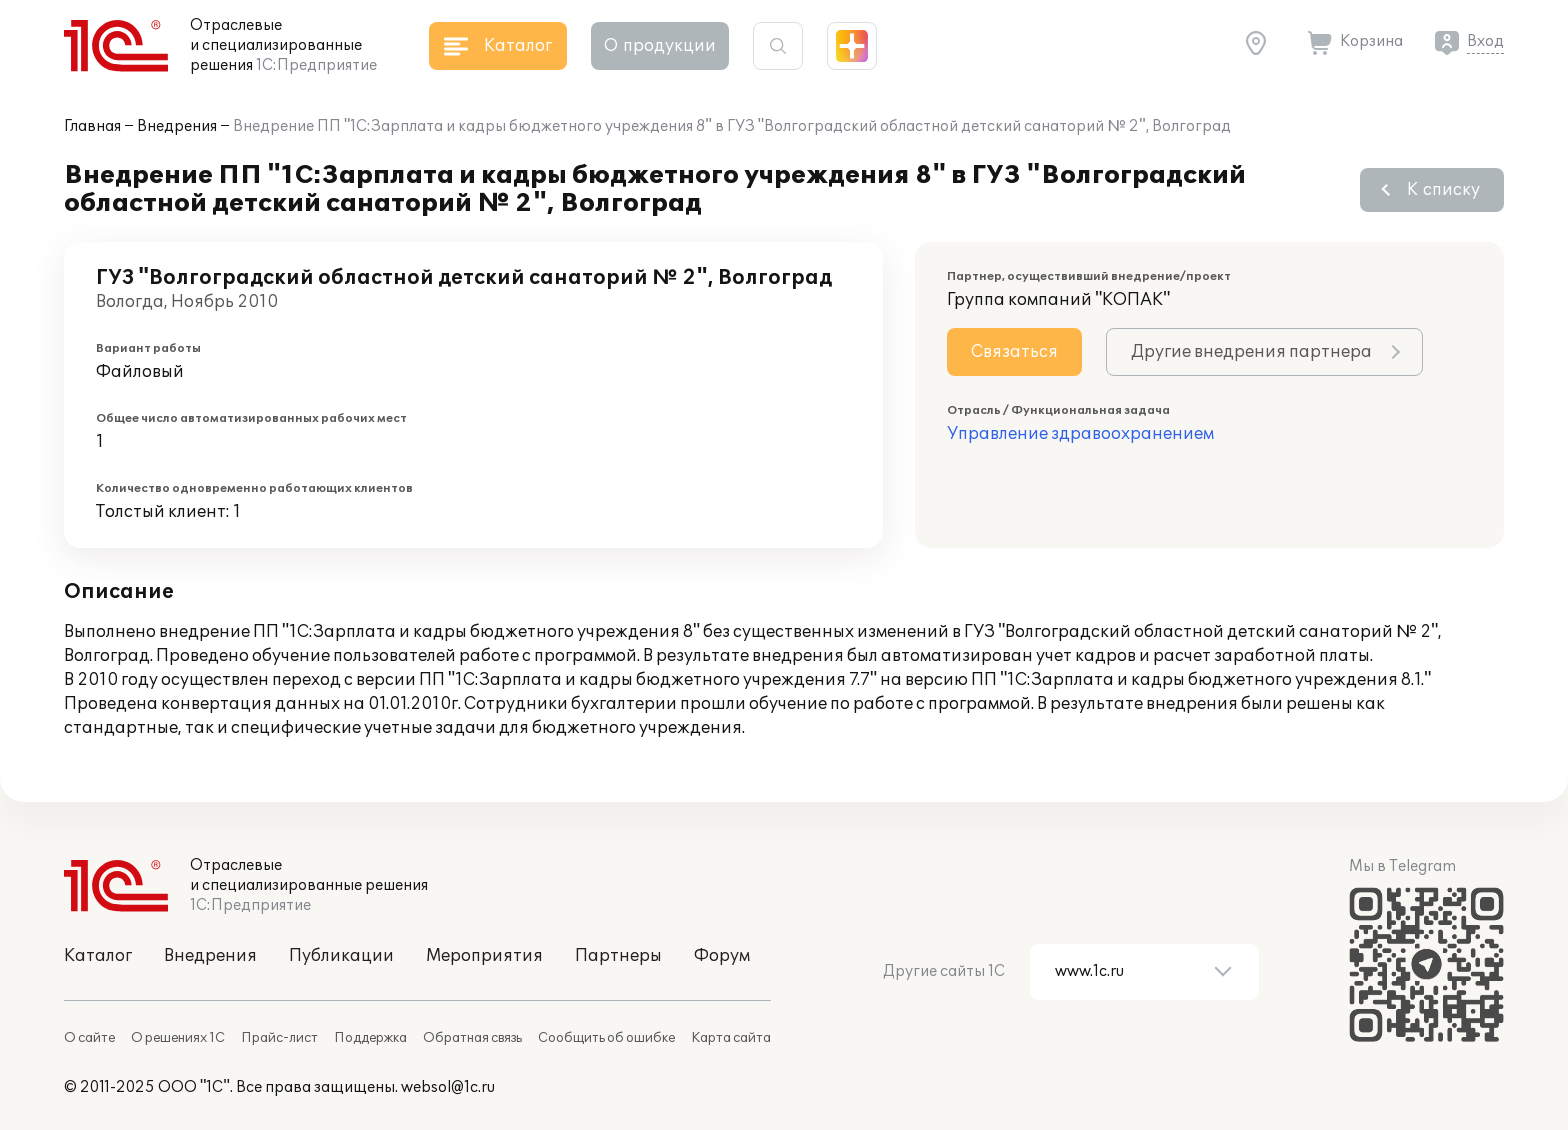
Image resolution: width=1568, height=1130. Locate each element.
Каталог (98, 956)
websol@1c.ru (448, 1087)
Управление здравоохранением (1080, 434)
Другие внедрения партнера (1251, 352)
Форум (722, 956)
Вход (1485, 41)
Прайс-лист (279, 1038)
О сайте (89, 1038)
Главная (92, 126)
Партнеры (618, 956)
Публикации (341, 956)
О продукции (660, 46)
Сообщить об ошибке (606, 1038)
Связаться (1014, 352)
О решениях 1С (178, 1038)
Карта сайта (731, 1038)
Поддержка (370, 1038)
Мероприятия (484, 956)
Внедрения (177, 126)
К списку (1443, 190)
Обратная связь (472, 1038)
